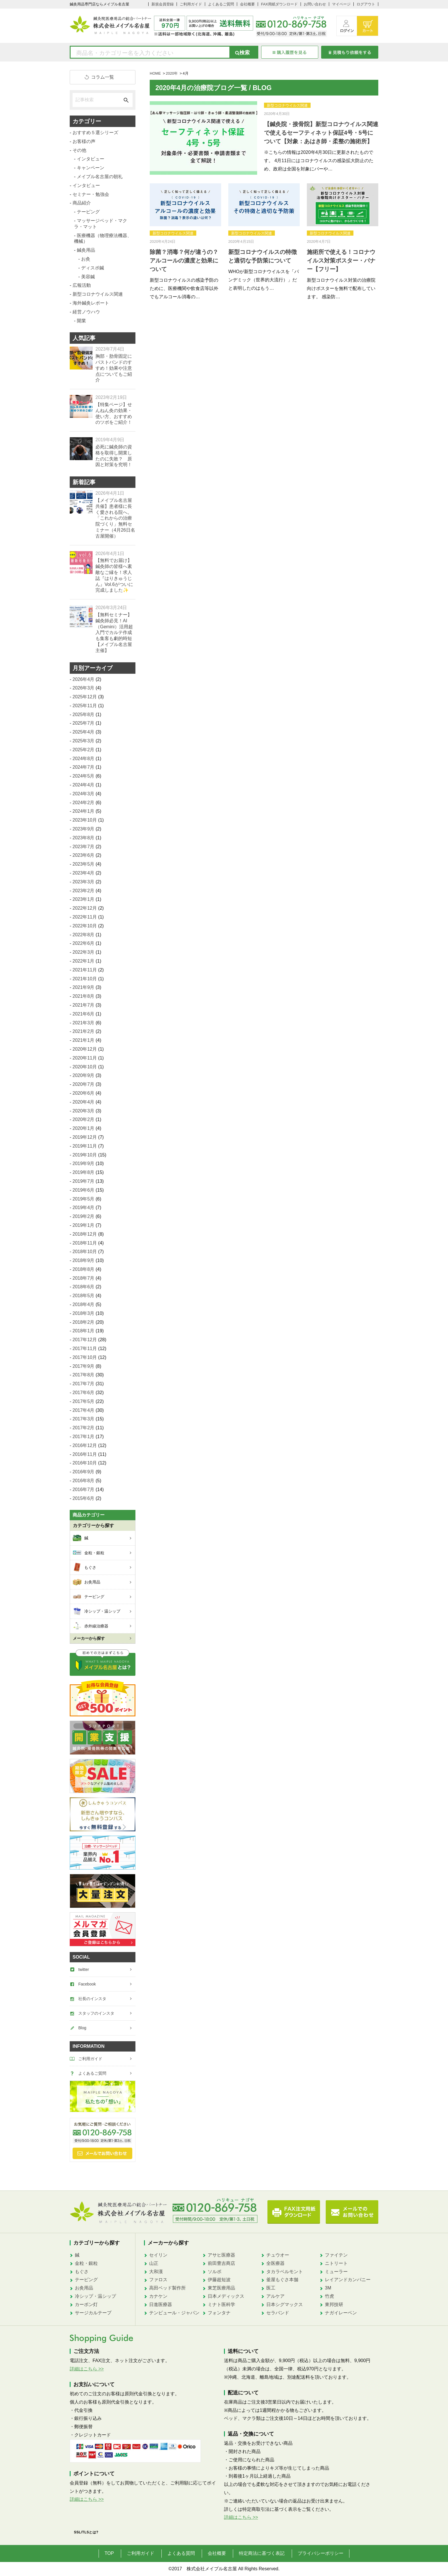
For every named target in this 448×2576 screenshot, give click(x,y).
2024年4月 (84, 784)
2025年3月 (84, 740)
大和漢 (156, 2271)
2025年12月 (85, 696)
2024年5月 (84, 776)
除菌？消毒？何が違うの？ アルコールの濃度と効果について (184, 260)
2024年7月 (84, 767)
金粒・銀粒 (86, 2263)
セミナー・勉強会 (91, 194)
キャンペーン (90, 167)
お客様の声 (84, 141)
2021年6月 (84, 1013)
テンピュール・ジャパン (174, 2312)
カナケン (158, 2296)
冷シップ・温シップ (95, 2296)
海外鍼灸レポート (91, 303)
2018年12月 (85, 1234)
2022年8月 (84, 934)
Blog (82, 2028)
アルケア (275, 2296)
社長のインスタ (92, 1998)
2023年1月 (84, 899)
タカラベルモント (284, 2271)
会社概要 (247, 4)
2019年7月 (84, 1181)
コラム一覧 (102, 77)
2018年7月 (84, 1278)
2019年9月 (84, 1163)
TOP (109, 2553)
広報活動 (82, 285)
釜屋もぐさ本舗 (282, 2279)
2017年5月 (84, 1401)
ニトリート (336, 2263)
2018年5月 (84, 1295)
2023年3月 (84, 881)
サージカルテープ (93, 2312)
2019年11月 (85, 1146)
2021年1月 (84, 1040)
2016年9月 (84, 1471)
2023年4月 (84, 872)
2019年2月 (84, 1216)
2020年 (172, 73)
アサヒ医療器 (221, 2255)
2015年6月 (84, 1498)
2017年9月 (84, 1366)
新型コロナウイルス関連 (287, 105)
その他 (79, 150)
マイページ (341, 4)
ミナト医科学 (221, 2304)
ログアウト (366, 4)
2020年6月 (84, 1093)
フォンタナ (219, 2312)
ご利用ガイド (191, 4)
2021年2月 (84, 1031)
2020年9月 (84, 1075)
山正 (153, 2263)
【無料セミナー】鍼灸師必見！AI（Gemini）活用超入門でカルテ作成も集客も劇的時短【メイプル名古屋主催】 (114, 632)
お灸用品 (84, 2287)
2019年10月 (85, 1154)
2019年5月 (84, 1198)
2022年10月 (85, 925)
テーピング (88, 211)
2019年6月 (84, 1190)
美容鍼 (88, 276)
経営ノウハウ (86, 311)
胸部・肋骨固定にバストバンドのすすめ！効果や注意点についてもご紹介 (113, 368)
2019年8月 (84, 1172)
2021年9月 (84, 987)
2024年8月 (84, 758)
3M (328, 2287)
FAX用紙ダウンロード (279, 4)
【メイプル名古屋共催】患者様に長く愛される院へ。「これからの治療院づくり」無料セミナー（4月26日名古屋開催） (115, 518)
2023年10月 (85, 820)
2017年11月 (85, 1348)
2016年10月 (85, 1462)
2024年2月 (84, 802)
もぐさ (82, 2271)
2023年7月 (84, 846)
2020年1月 (84, 1128)
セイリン (158, 2255)
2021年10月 (85, 978)
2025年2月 (84, 749)
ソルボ (214, 2271)
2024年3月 (84, 793)
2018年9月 (84, 1260)
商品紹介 (82, 202)
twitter (83, 1969)
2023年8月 (84, 837)
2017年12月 (85, 1339)
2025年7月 (84, 723)
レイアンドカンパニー (348, 2279)
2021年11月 (85, 969)
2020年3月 (84, 1110)
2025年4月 (84, 732)
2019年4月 (84, 1207)
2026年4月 (84, 679)
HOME (155, 73)
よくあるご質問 (221, 4)
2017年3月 (84, 1418)
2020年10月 (85, 1066)
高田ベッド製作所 (167, 2287)
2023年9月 (84, 828)
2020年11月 (85, 1058)
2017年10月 (85, 1357)
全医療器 (275, 2263)
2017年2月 (84, 1427)
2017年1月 (84, 1436)
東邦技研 (334, 2304)
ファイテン (336, 2255)
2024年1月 (84, 811)
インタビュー (90, 158)
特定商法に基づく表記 (262, 2553)
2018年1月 (84, 1330)
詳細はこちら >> (87, 2368)
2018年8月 (84, 1269)
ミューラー (336, 2271)
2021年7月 (84, 1005)
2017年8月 (84, 1374)
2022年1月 (84, 961)
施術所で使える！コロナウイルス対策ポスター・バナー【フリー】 (341, 260)
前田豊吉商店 (221, 2263)
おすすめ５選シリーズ (95, 132)
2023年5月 (84, 864)
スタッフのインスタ (96, 2013)
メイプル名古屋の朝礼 (100, 176)
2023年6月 (84, 855)
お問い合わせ (315, 4)
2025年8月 (84, 714)
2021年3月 (84, 1022)
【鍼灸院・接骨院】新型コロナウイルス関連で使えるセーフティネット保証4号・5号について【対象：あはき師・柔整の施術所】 (321, 132)
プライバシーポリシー (320, 2553)
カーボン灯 (86, 2304)
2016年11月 (85, 1454)
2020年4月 (84, 1102)
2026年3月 (84, 687)
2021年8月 (84, 996)
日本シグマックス (284, 2304)
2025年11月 (85, 705)
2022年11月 (85, 917)
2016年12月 (85, 1445)
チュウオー (277, 2255)
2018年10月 (85, 1251)
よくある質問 (181, 2553)
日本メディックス (226, 2296)
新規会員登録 (162, 4)
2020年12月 (85, 1049)
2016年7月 (84, 1489)
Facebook (87, 1984)
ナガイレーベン (341, 2312)
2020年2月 (84, 1119)
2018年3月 (84, 1313)
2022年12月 (85, 908)
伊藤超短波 (219, 2279)
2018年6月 (84, 1286)
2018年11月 (85, 1243)
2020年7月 (84, 1084)
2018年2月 (84, 1322)
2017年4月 (84, 1410)
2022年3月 (84, 952)
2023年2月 (84, 890)
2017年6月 (84, 1392)
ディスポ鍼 (92, 267)
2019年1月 (84, 1225)
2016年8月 (84, 1480)
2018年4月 (84, 1304)
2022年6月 (84, 943)
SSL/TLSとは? (86, 2532)
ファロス (158, 2279)
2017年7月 (84, 1383)
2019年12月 (85, 1137)
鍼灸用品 (86, 250)
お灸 (85, 259)
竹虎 (329, 2296)
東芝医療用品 (221, 2287)
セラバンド (277, 2312)
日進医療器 (160, 2304)
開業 (81, 320)
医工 (270, 2287)
